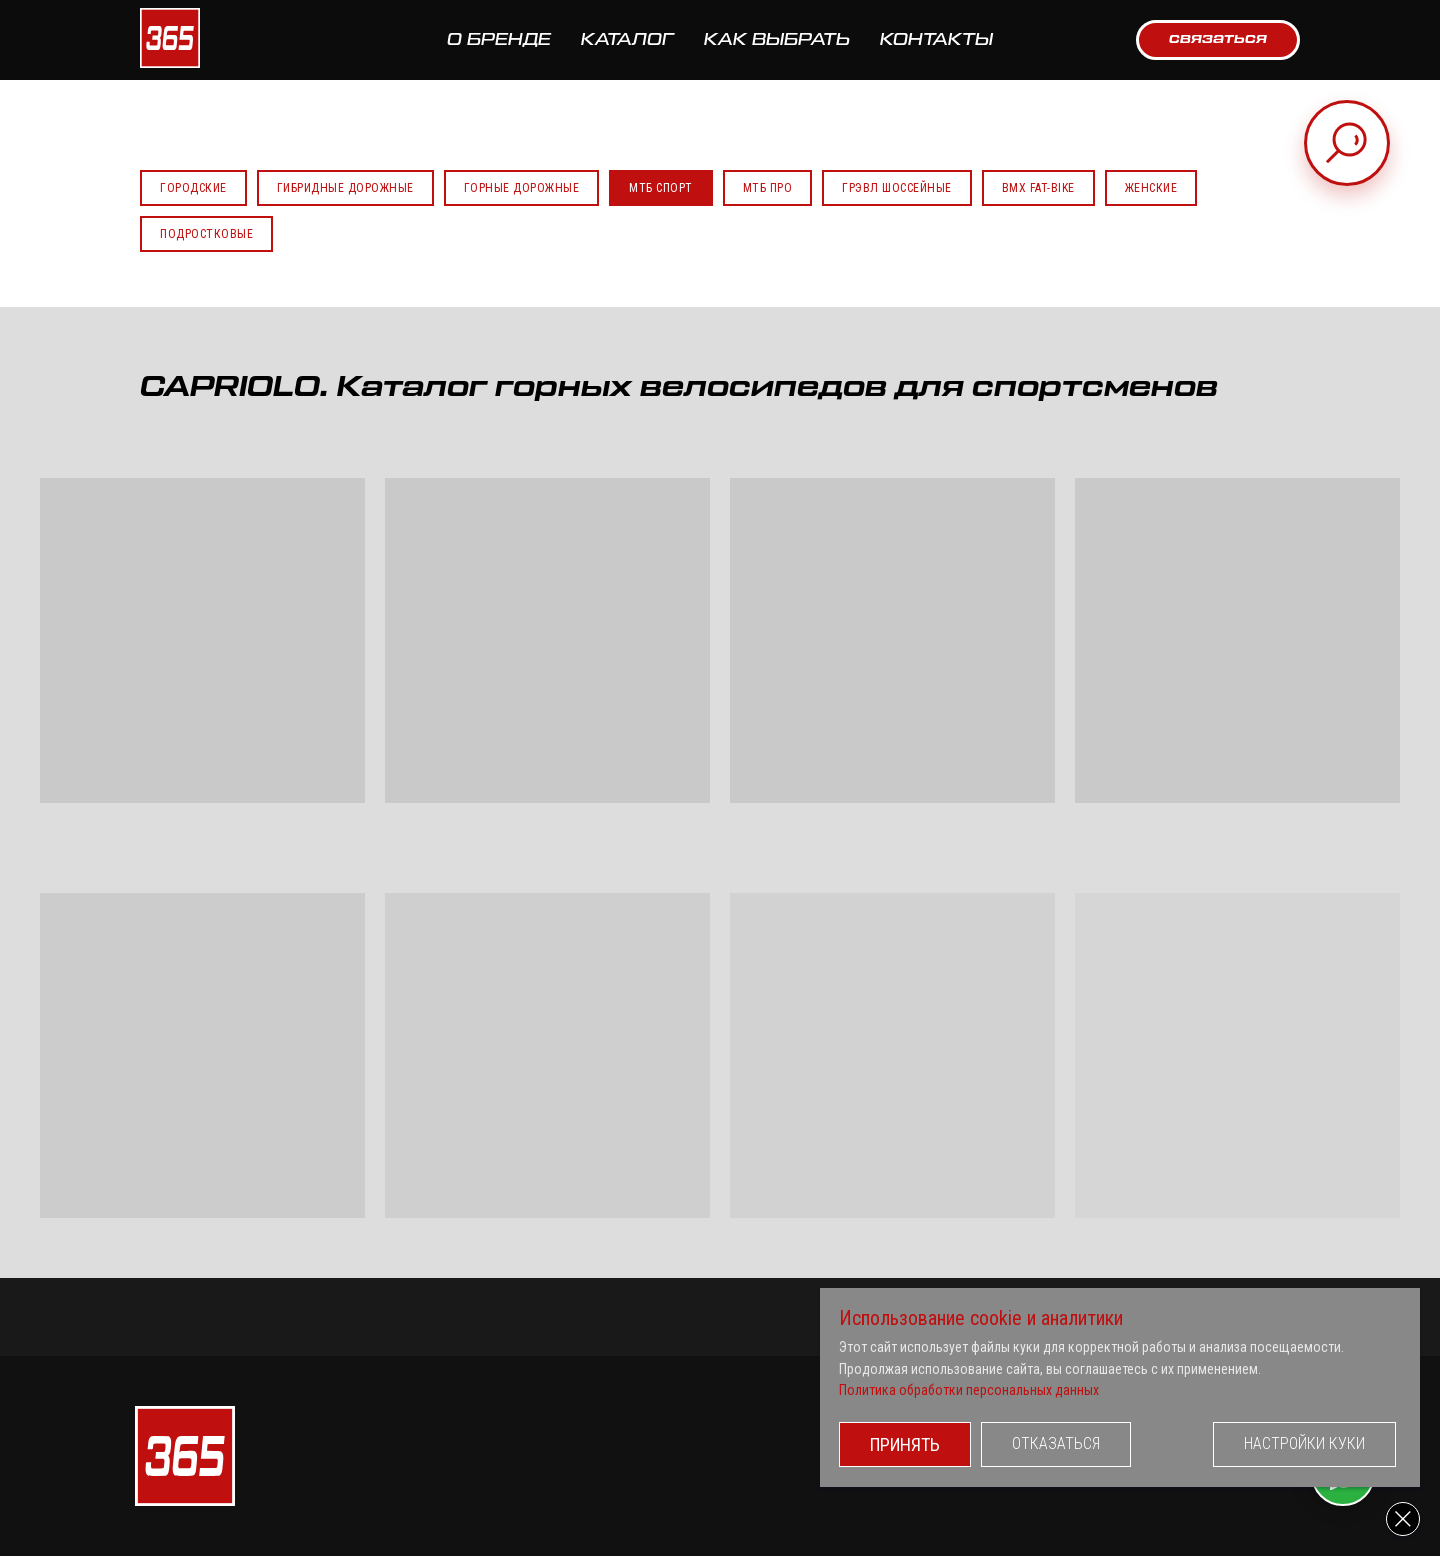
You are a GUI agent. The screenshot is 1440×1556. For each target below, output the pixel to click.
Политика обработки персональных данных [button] (969, 1390)
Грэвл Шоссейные (897, 188)
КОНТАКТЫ (936, 40)
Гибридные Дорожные (345, 188)
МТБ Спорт (661, 188)
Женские (1151, 188)
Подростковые (206, 234)
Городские (193, 188)
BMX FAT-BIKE (1038, 188)
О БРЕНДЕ (499, 40)
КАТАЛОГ (627, 40)
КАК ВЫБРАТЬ (777, 40)
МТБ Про (768, 188)
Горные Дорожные (522, 188)
